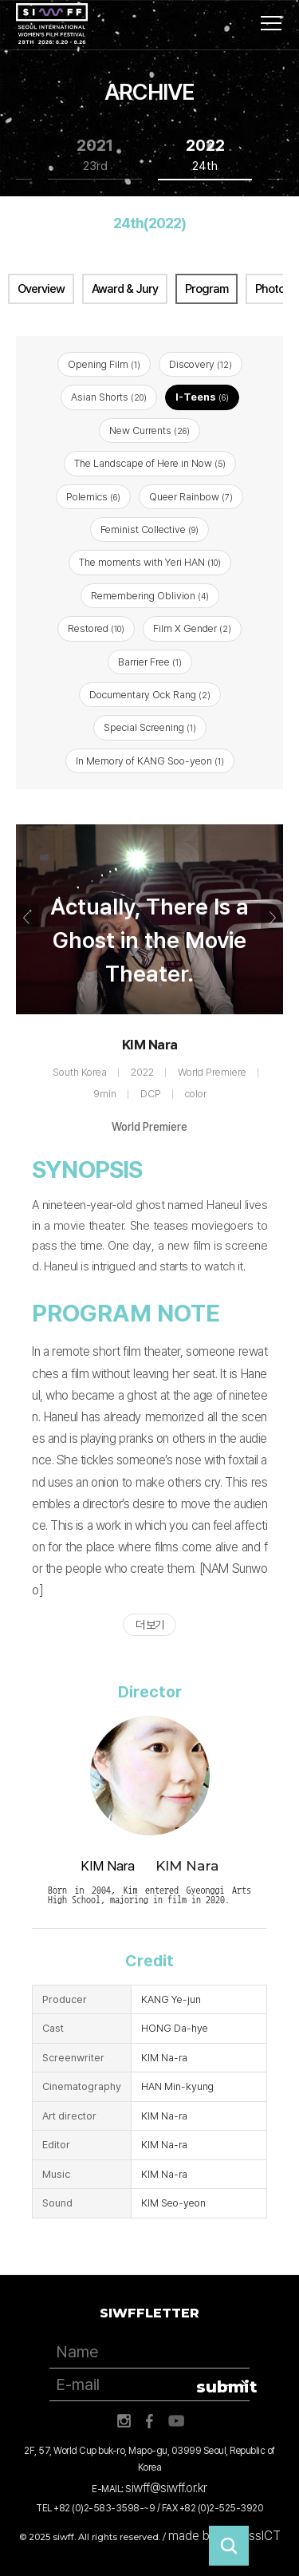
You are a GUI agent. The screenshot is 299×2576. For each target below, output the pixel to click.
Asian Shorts (109, 397)
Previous (27, 917)
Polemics (93, 497)
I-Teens (202, 397)
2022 (205, 155)
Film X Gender (192, 628)
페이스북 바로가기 (150, 2421)
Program (206, 289)
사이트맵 (271, 23)
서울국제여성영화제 (52, 24)
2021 (95, 155)
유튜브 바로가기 (176, 2421)
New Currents (149, 431)
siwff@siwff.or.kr (166, 2487)
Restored (96, 628)
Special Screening (150, 727)
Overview (41, 289)
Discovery (200, 364)
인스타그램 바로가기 (124, 2421)
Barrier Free (150, 662)
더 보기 (149, 1624)
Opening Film (104, 364)
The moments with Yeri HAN (150, 562)
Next (272, 917)
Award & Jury (125, 289)
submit (223, 2386)
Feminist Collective (149, 529)
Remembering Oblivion (150, 596)
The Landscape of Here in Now (150, 463)
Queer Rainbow (191, 497)
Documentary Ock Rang (149, 695)
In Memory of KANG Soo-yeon (150, 761)
